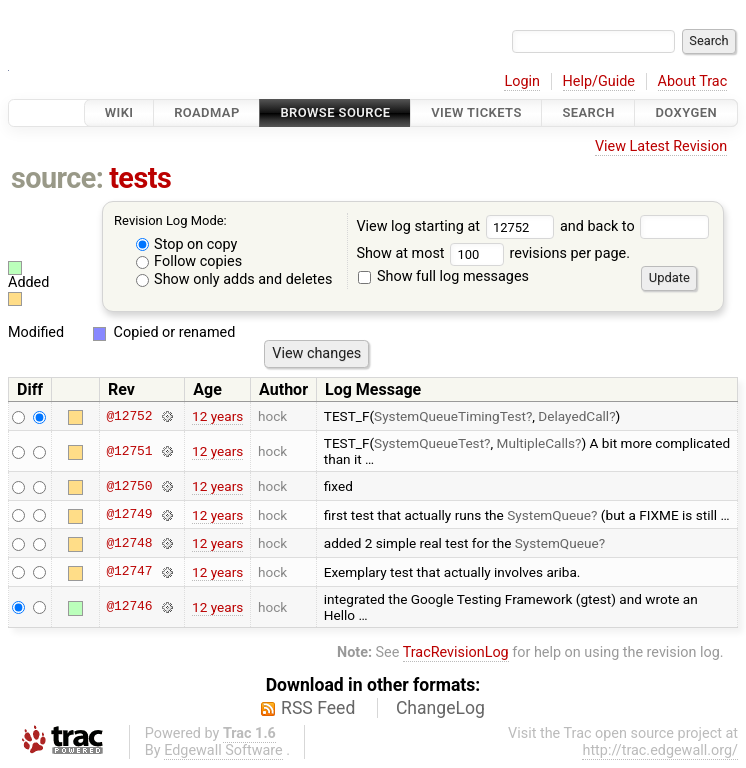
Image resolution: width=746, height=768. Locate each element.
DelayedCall (573, 416)
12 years (217, 416)
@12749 (129, 515)
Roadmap (207, 112)
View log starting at (458, 226)
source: (57, 178)
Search (588, 112)
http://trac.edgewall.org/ (660, 750)
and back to (634, 226)
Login (522, 81)
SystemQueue (549, 515)
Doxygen (686, 112)
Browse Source (335, 112)
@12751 (129, 451)
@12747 (129, 572)
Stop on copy (187, 244)
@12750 (129, 486)
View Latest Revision (661, 146)
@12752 (129, 416)
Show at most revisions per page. (493, 253)
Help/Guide (599, 81)
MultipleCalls (536, 443)
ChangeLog (440, 708)
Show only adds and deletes (234, 279)
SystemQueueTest (429, 443)
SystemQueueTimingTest (450, 416)
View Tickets (476, 112)
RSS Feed (318, 708)
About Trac (693, 81)
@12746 (129, 607)
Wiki (119, 112)
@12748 (129, 543)
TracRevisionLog (456, 652)
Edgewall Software (223, 750)
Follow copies (189, 261)
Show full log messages (443, 276)
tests (140, 178)
